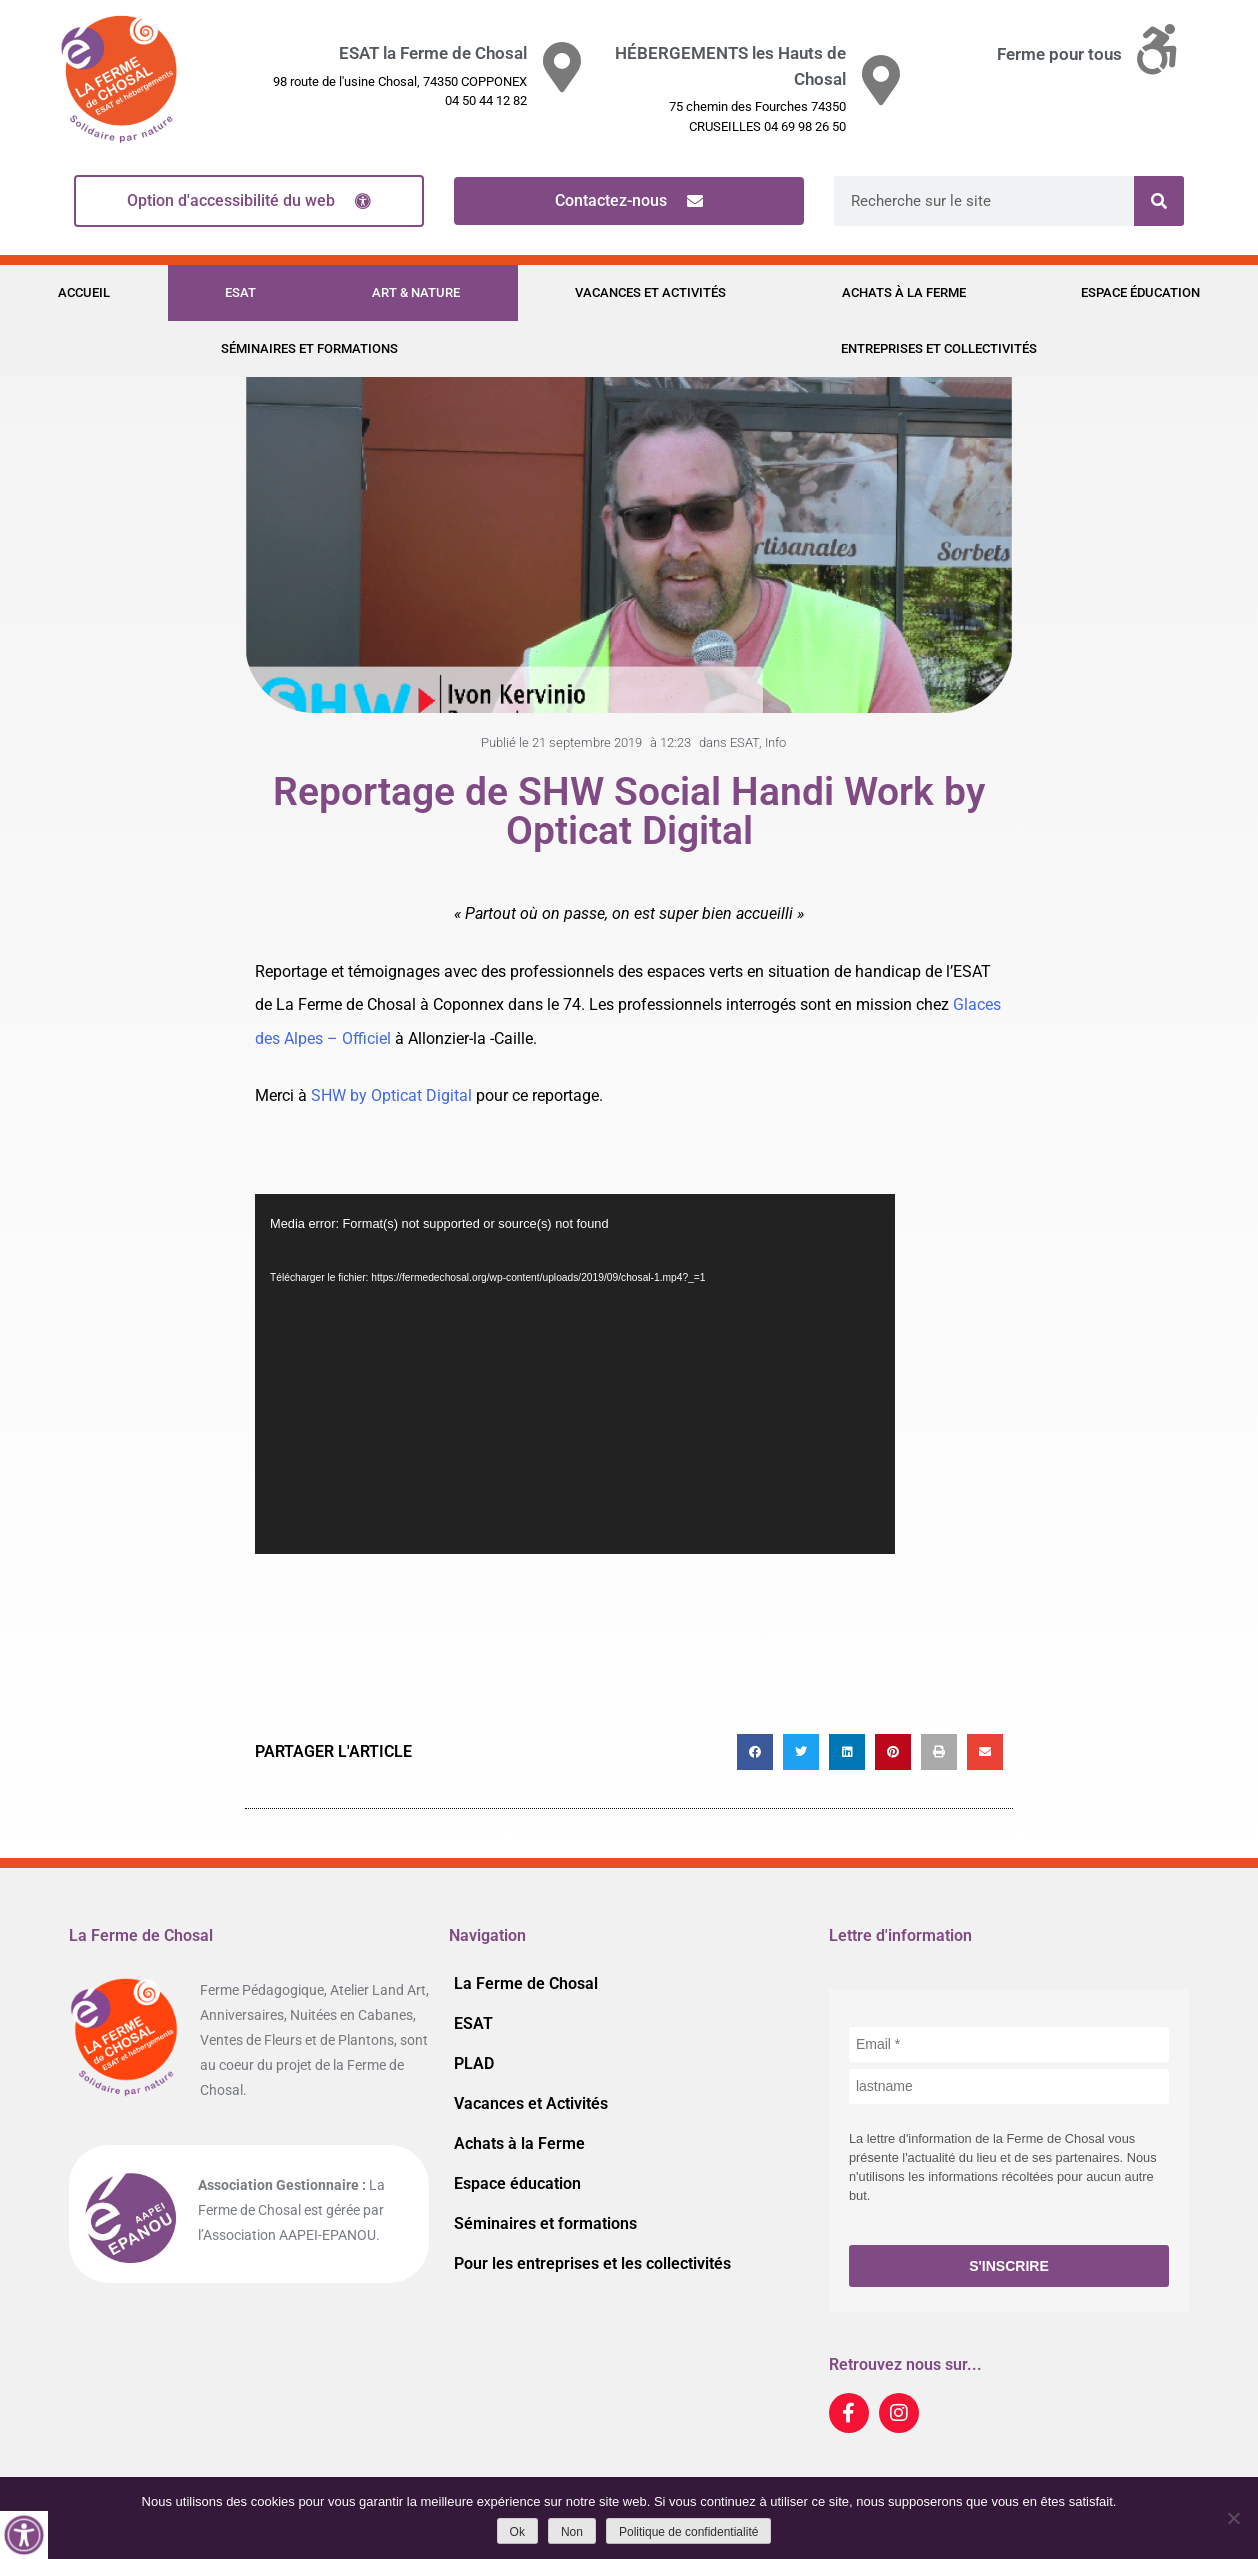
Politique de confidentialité (688, 2532)
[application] (575, 1374)
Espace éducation (1140, 292)
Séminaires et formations (309, 348)
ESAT (240, 292)
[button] (755, 1752)
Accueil (84, 292)
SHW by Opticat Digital (391, 1095)
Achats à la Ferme (904, 292)
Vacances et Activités (650, 292)
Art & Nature (416, 292)
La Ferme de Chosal (526, 1983)
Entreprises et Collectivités (939, 348)
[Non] (1233, 2518)
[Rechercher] (1159, 201)
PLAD (474, 2063)
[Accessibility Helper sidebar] (24, 2535)
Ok (517, 2532)
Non (572, 2532)
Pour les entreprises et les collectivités (592, 2263)
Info (775, 742)
